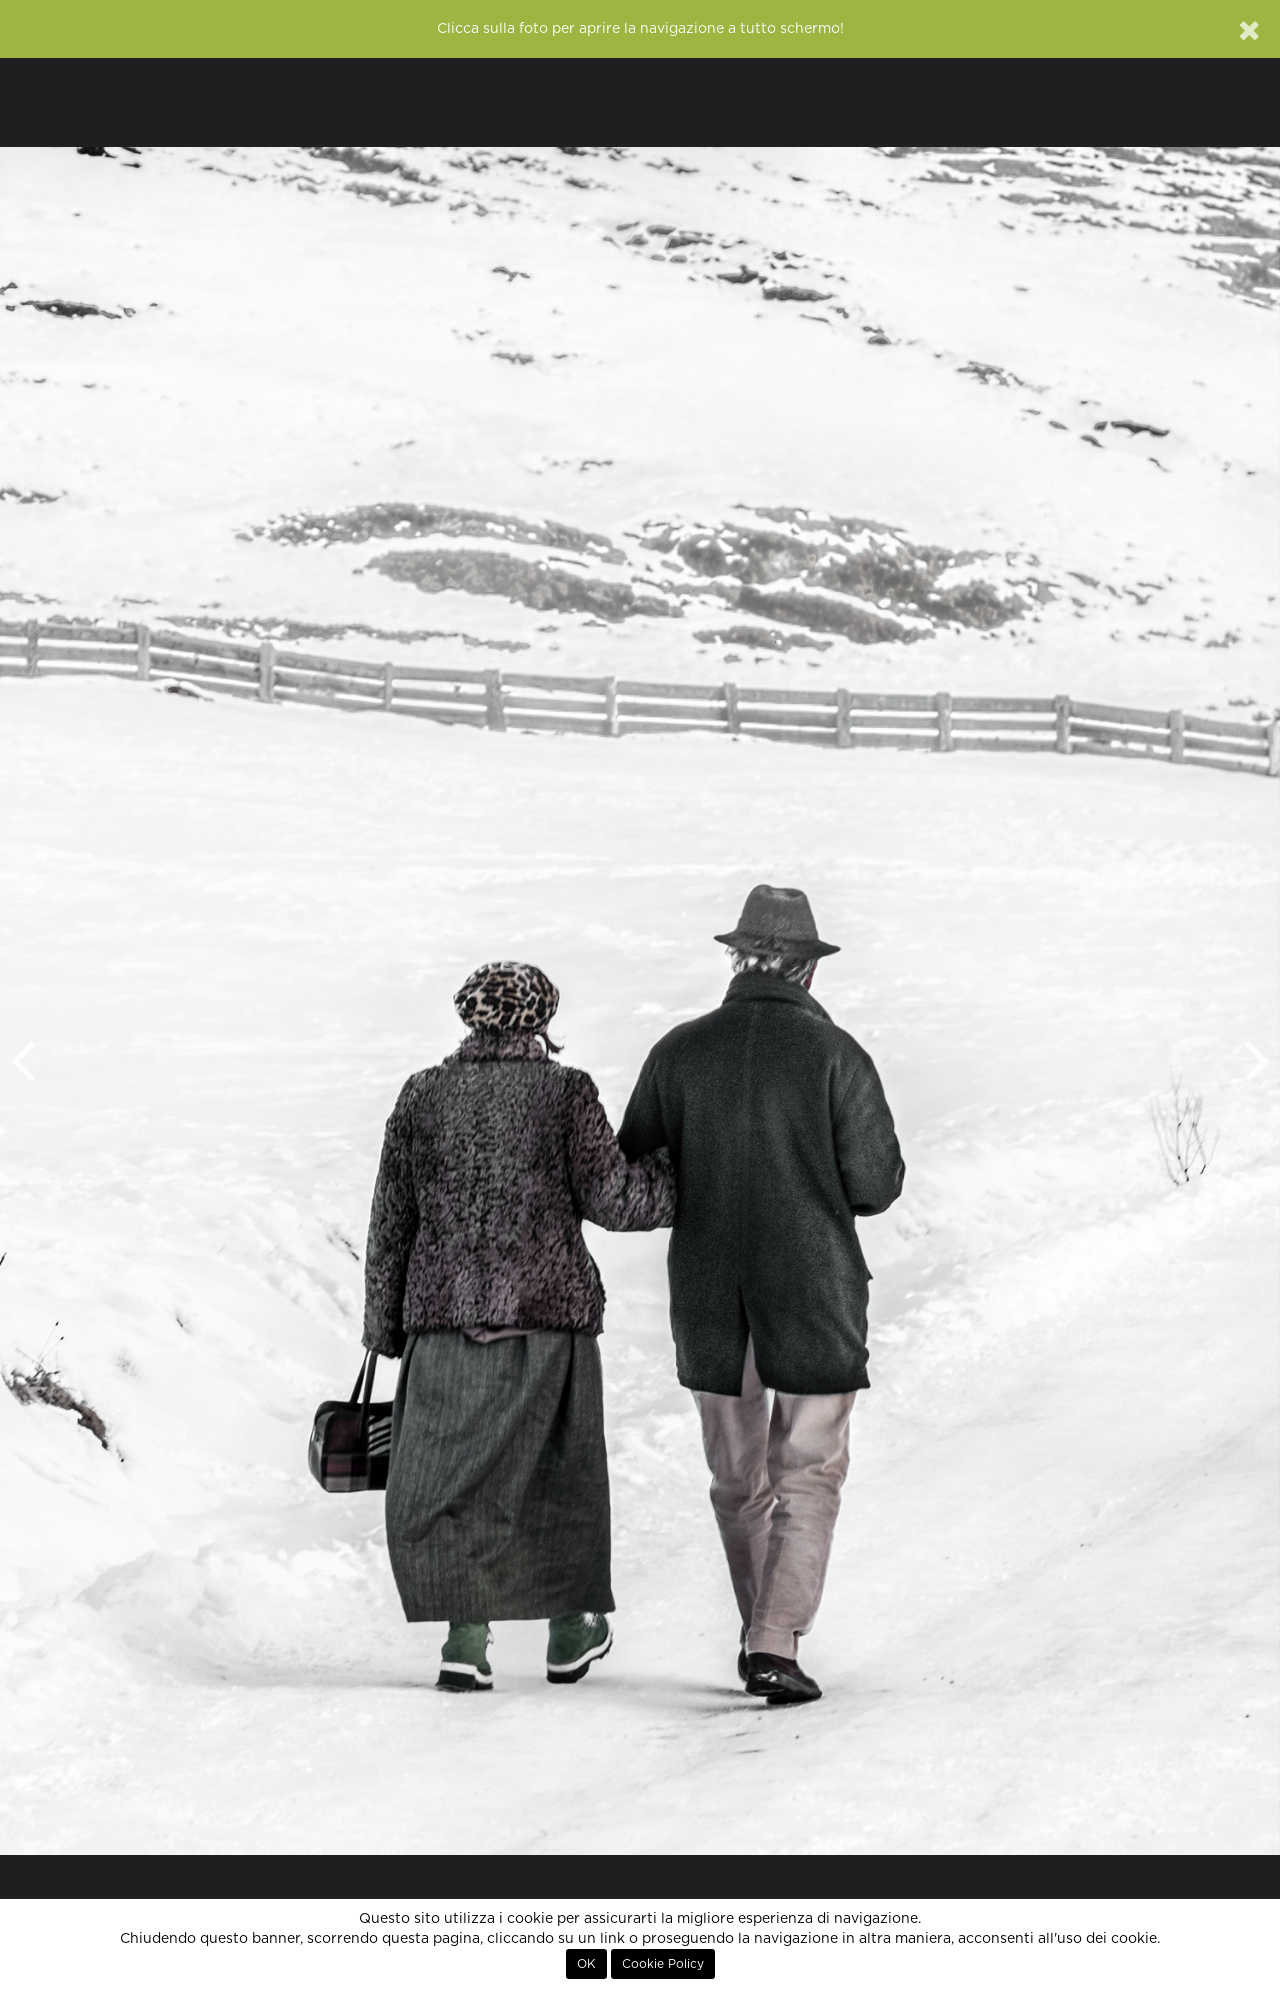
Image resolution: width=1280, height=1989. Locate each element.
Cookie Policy (663, 1964)
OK (586, 1964)
